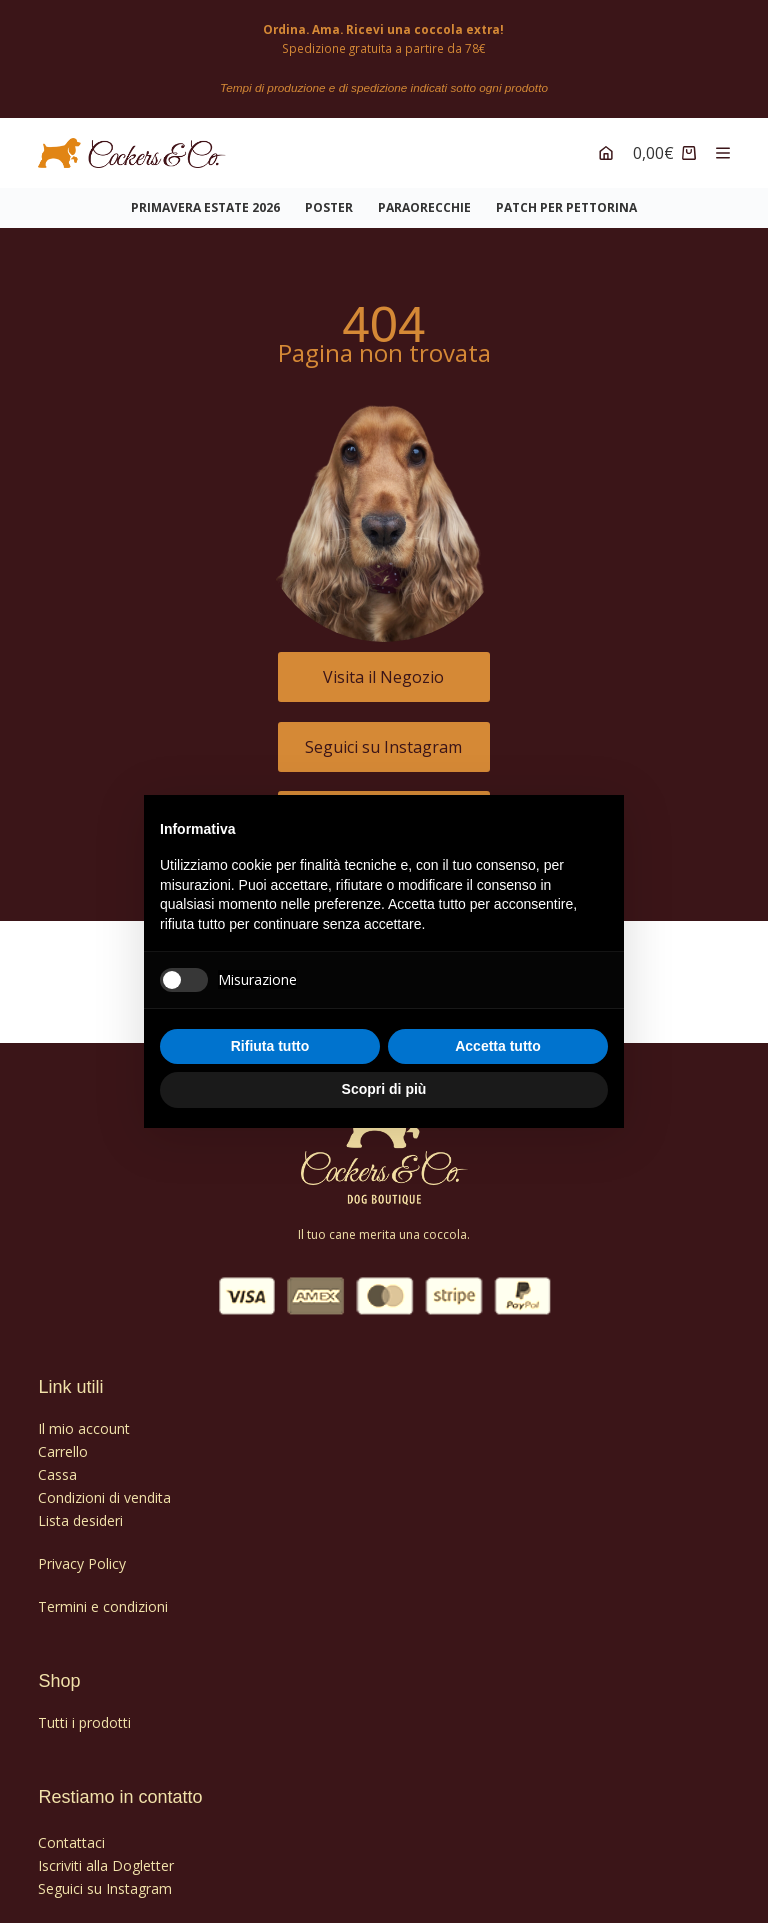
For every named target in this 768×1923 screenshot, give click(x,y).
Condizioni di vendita (104, 1486)
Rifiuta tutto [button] (270, 1046)
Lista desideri (80, 1509)
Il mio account (84, 1417)
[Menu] (723, 142)
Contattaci (71, 1831)
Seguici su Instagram (105, 1877)
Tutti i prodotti (84, 1711)
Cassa (57, 1463)
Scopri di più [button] (384, 1089)
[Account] (606, 142)
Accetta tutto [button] (498, 1046)
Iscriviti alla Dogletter (106, 1854)
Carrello (63, 1440)
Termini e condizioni (103, 1596)
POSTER (329, 197)
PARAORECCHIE (424, 197)
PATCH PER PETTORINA (566, 197)
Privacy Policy (82, 1552)
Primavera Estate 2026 (205, 197)
